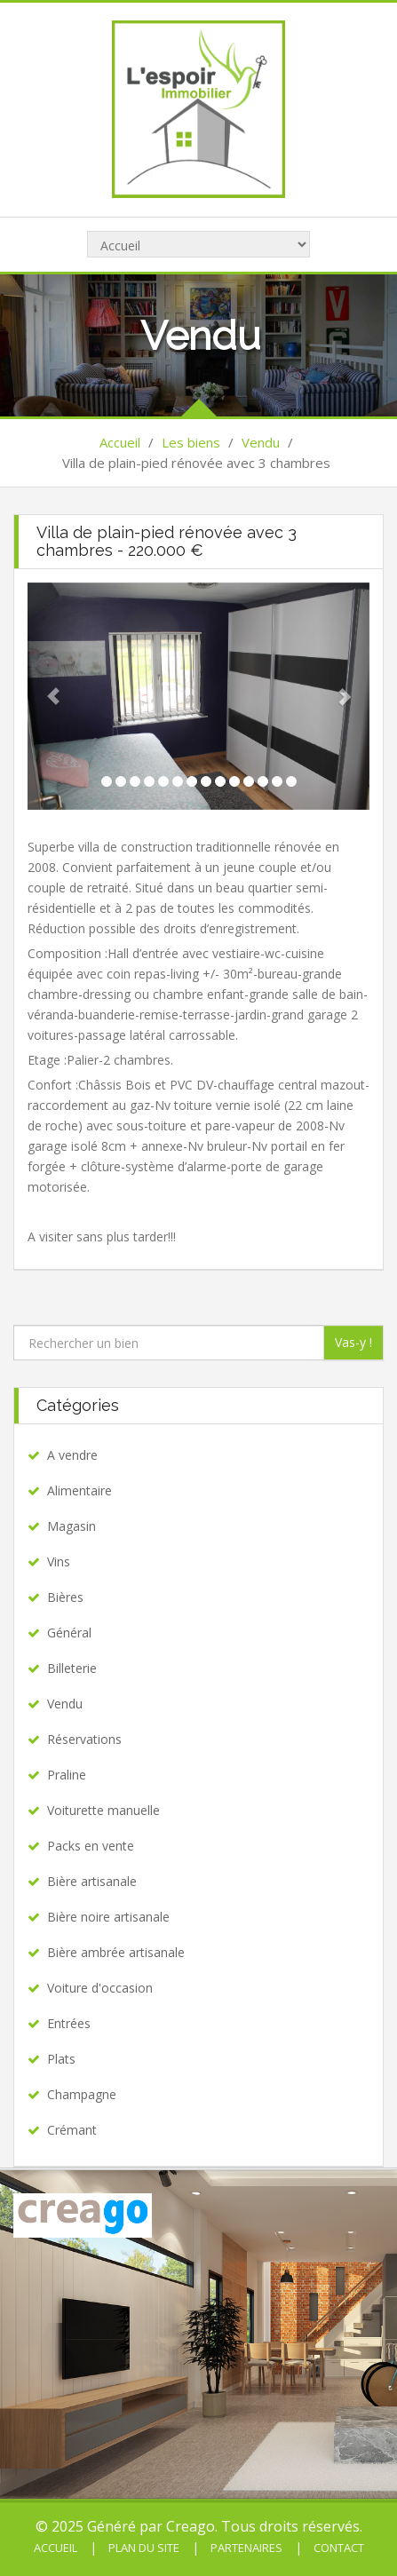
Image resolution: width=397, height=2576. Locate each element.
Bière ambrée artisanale (116, 1952)
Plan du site (142, 2548)
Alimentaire (79, 1490)
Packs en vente (90, 1845)
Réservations (84, 1739)
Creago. (192, 2526)
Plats (61, 2058)
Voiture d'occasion (100, 1987)
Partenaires (245, 2548)
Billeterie (72, 1668)
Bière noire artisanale (108, 1916)
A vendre (72, 1455)
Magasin (71, 1526)
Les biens (191, 442)
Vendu (261, 442)
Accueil (119, 442)
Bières (65, 1597)
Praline (66, 1774)
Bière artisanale (92, 1881)
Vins (58, 1561)
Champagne (81, 2094)
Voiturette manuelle (103, 1810)
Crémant (72, 2129)
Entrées (69, 2023)
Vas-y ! (353, 1342)
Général (69, 1632)
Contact (337, 2548)
